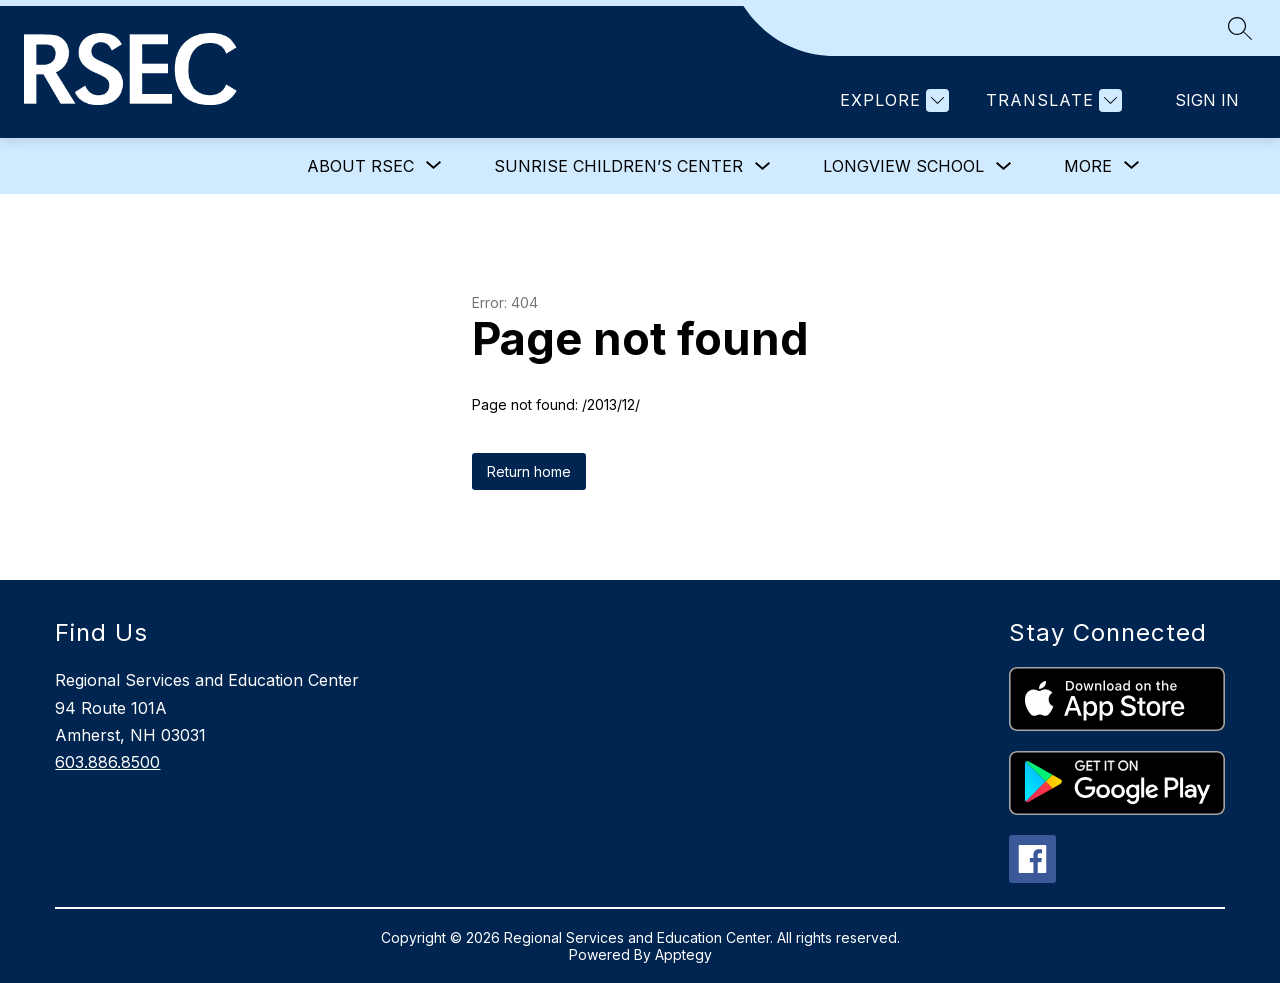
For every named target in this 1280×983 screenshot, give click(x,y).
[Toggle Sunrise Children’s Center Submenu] (763, 166)
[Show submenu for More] (1088, 166)
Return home (529, 471)
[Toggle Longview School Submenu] (1004, 166)
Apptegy (683, 954)
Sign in (1207, 100)
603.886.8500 (107, 762)
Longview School (903, 166)
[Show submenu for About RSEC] (360, 166)
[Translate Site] (1051, 100)
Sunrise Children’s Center (618, 166)
